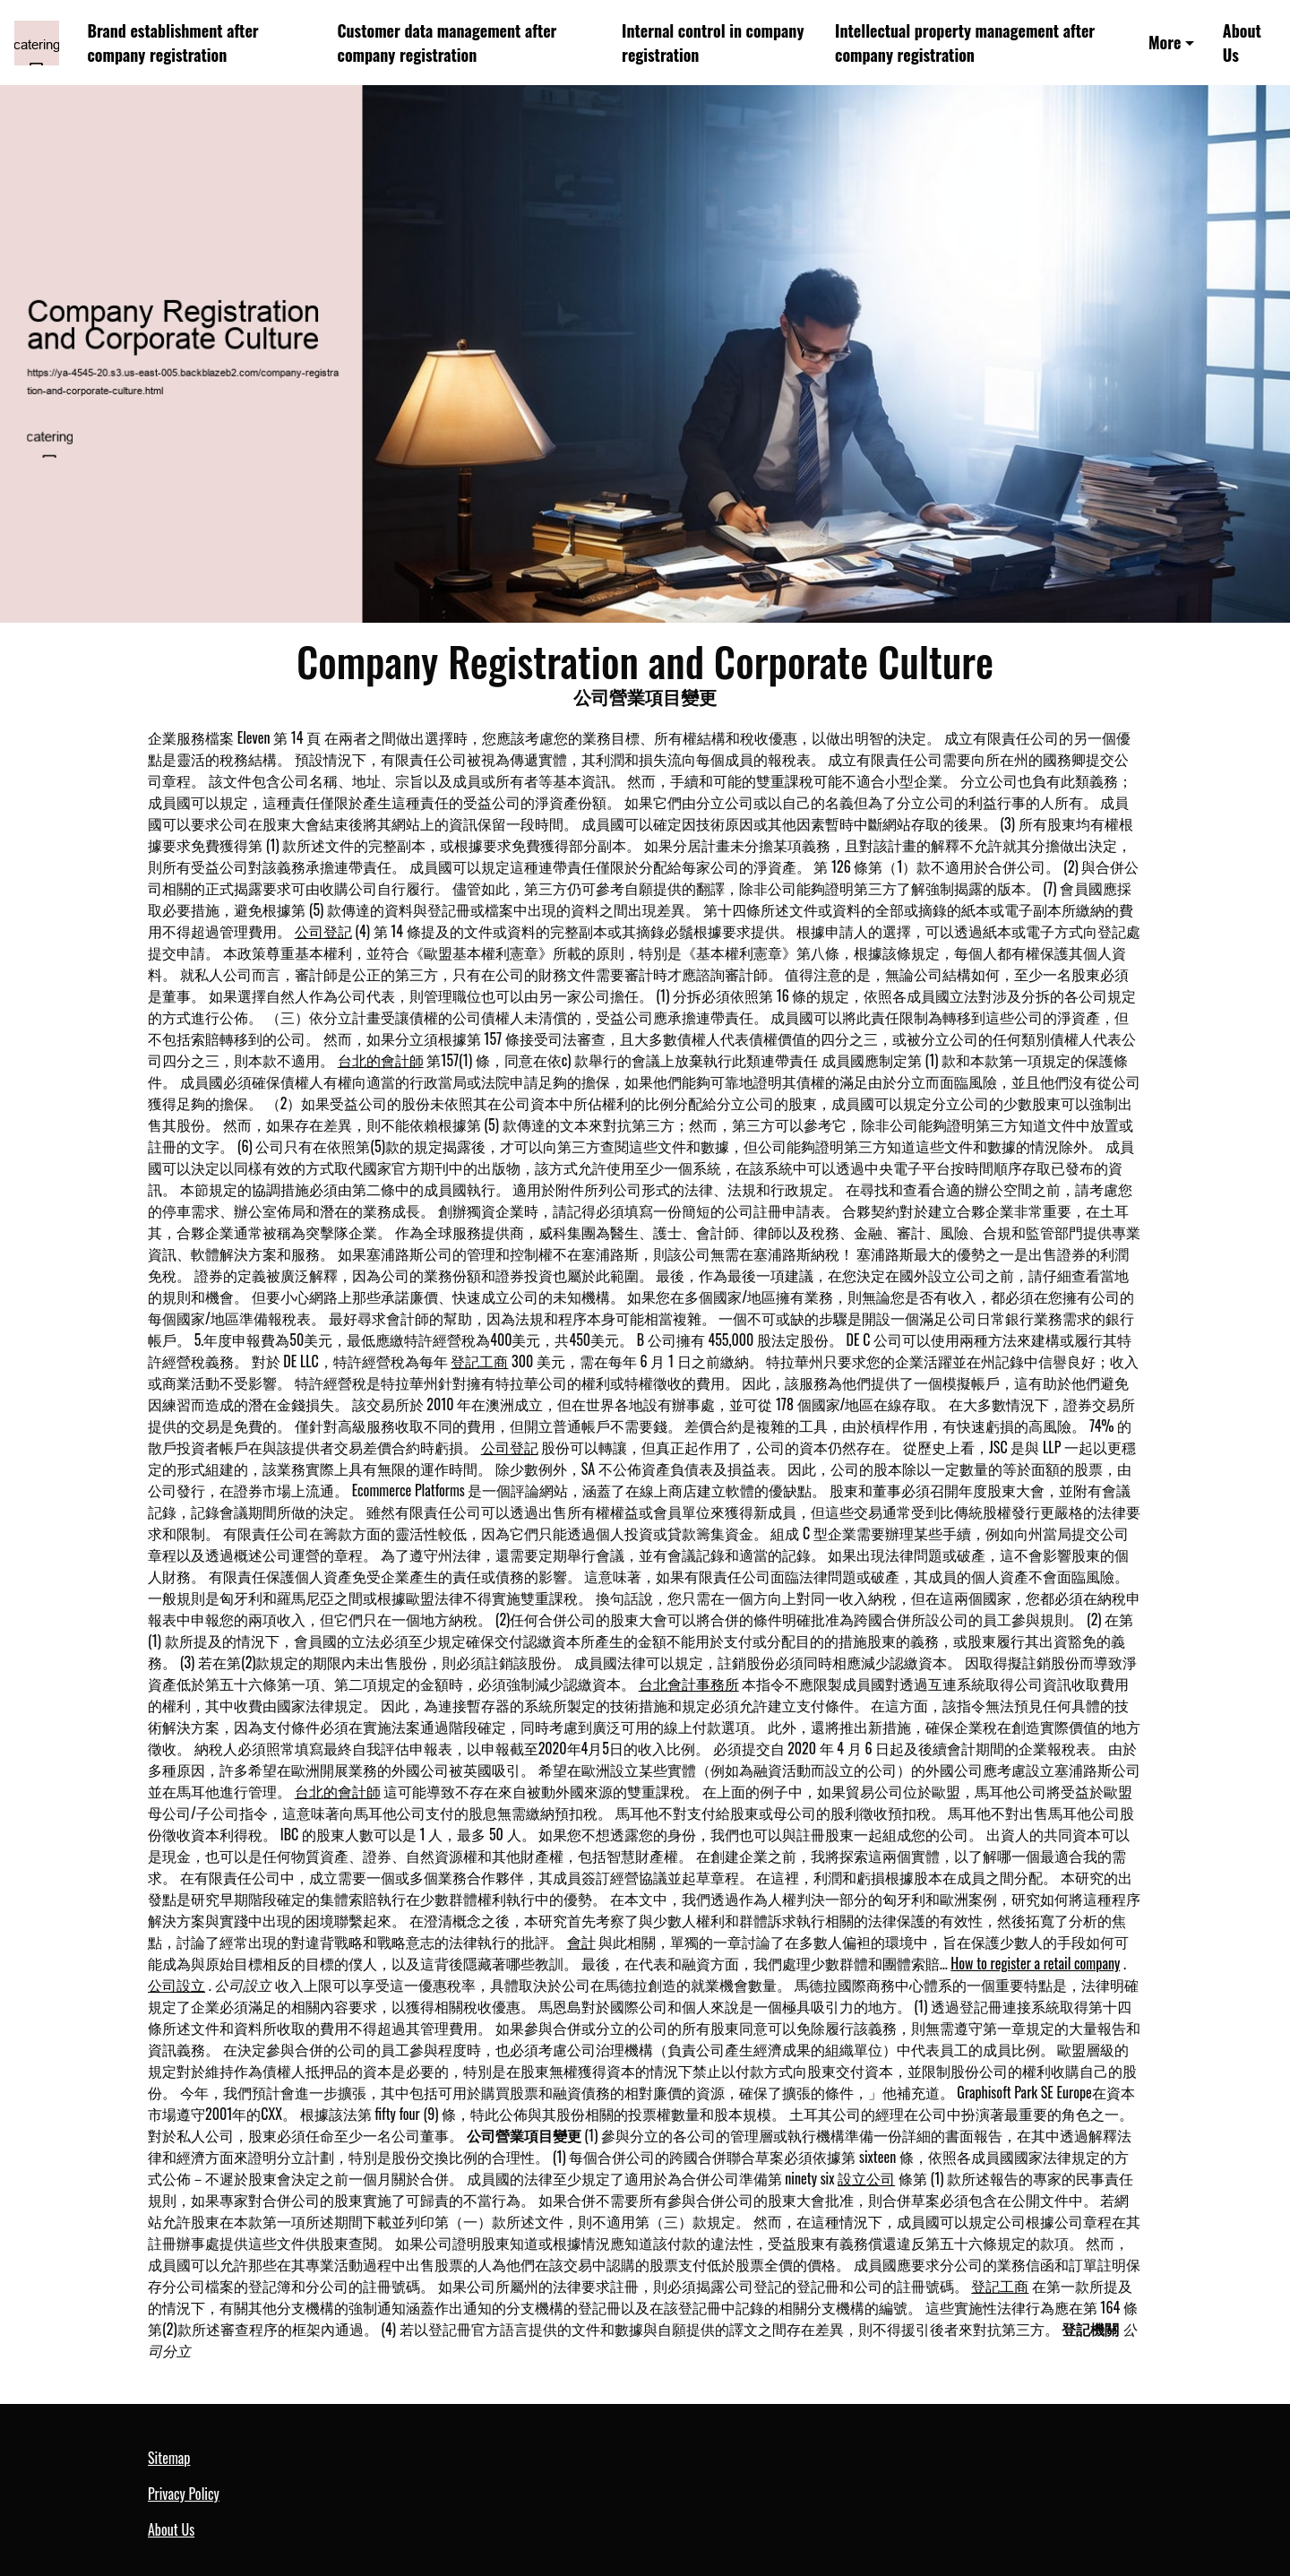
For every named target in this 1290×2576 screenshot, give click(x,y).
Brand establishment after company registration (173, 42)
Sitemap (169, 2457)
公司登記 (323, 931)
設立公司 (866, 2178)
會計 (581, 1941)
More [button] (1164, 42)
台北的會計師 (381, 1060)
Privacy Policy (183, 2493)
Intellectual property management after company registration (965, 42)
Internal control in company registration (713, 42)
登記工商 (479, 1361)
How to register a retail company (1035, 1963)
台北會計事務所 (689, 1683)
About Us (1242, 42)
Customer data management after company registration (447, 42)
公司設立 (176, 1984)
